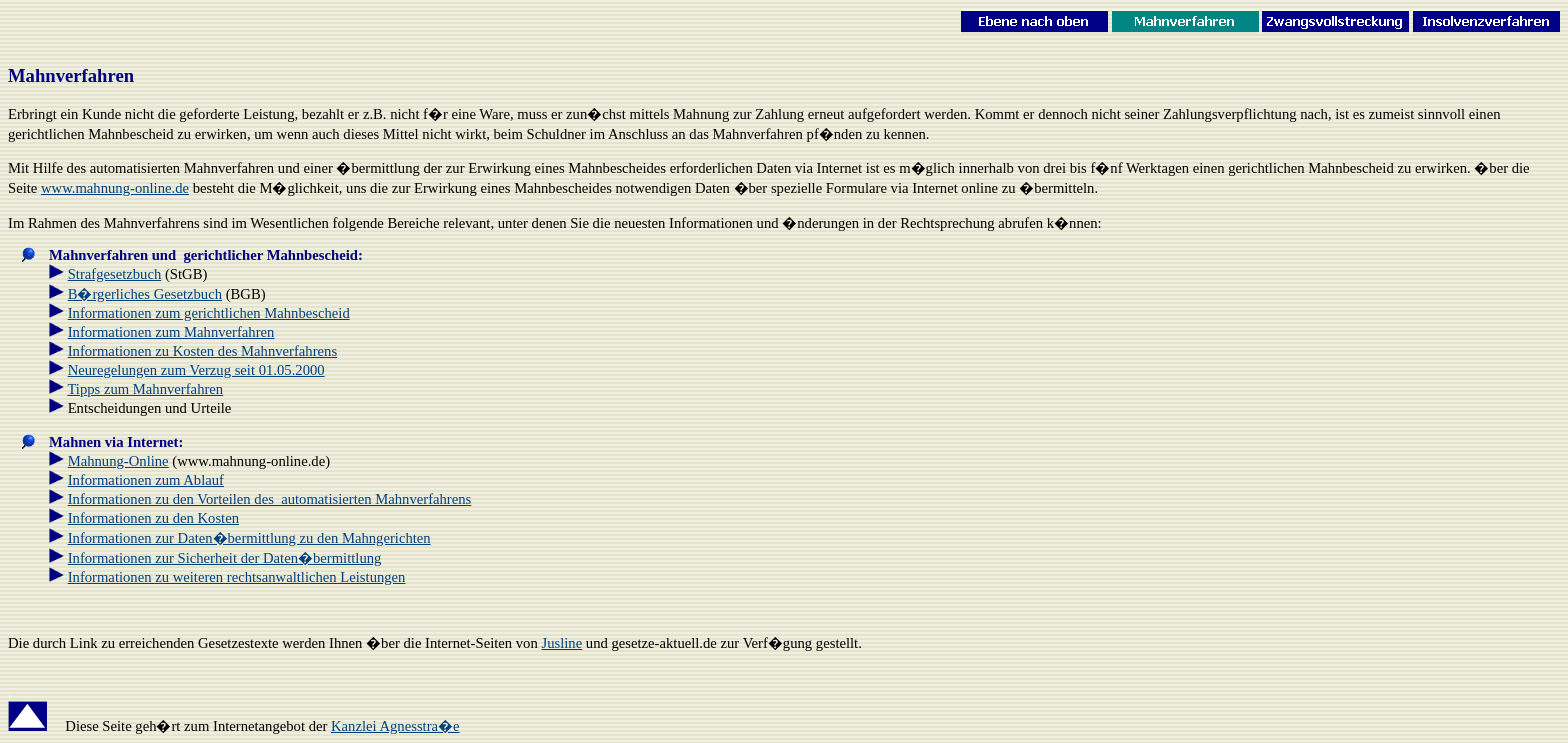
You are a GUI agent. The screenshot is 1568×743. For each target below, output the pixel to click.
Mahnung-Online (118, 461)
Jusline (561, 643)
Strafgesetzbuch (115, 274)
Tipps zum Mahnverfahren (145, 389)
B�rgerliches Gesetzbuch (145, 294)
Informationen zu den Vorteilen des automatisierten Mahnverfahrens (270, 499)
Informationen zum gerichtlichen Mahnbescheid (209, 313)
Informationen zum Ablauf (146, 480)
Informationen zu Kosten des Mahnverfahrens (202, 351)
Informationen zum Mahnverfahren (171, 332)
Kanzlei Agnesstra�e (395, 726)
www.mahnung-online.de (115, 188)
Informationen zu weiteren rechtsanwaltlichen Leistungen (237, 577)
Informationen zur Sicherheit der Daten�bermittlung (225, 558)
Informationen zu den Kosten (153, 518)
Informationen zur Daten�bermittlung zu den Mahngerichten (249, 538)
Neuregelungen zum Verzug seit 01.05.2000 (196, 370)
